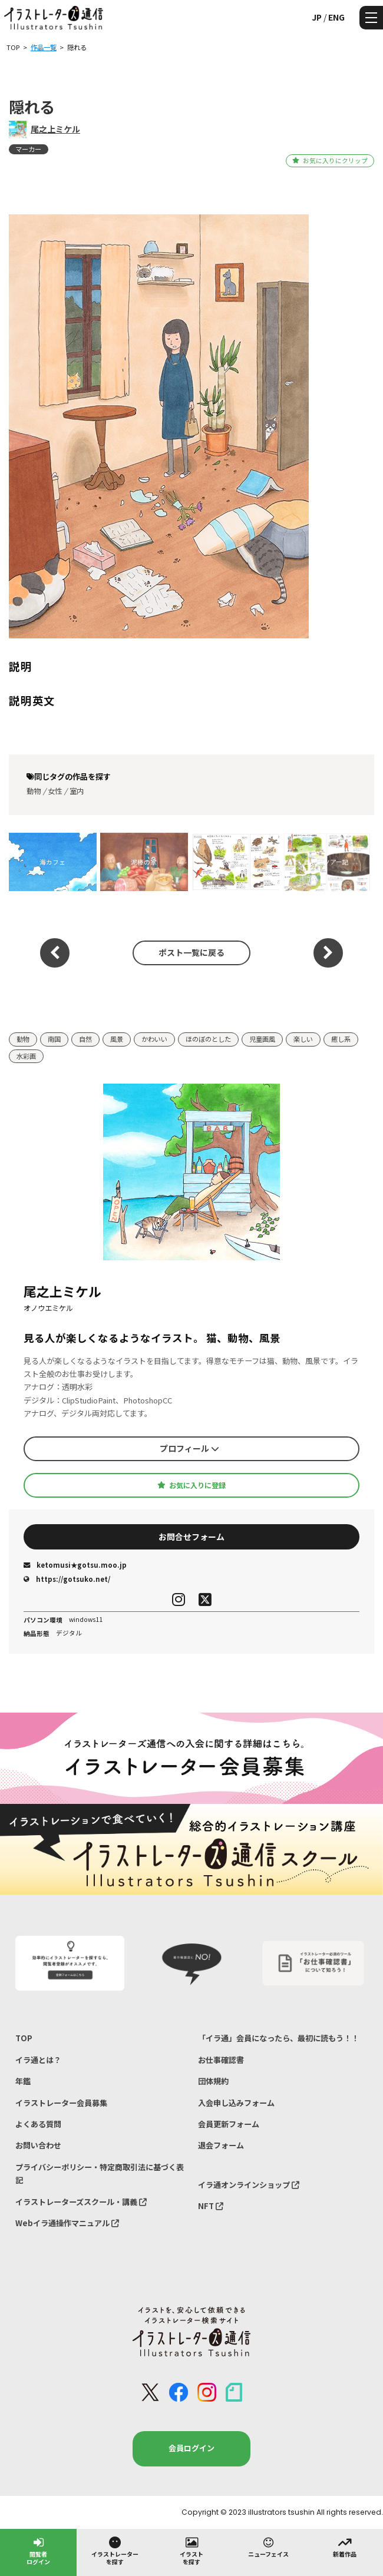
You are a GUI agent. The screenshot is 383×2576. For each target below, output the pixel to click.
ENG (336, 17)
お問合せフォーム (191, 1536)
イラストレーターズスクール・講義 (81, 2201)
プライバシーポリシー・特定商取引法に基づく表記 (99, 2173)
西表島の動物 (235, 861)
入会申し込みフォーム (236, 2102)
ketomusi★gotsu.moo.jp (75, 1565)
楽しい (303, 1039)
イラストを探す (191, 2550)
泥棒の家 (144, 861)
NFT (210, 2205)
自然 (85, 1039)
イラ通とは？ (38, 2059)
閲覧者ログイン (38, 2550)
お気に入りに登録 (191, 1485)
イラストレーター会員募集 (61, 2102)
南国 (54, 1039)
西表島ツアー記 (326, 861)
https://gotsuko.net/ (67, 1579)
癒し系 (341, 1039)
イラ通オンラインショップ (248, 2184)
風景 (116, 1039)
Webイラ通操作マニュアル (67, 2223)
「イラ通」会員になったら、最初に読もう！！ (278, 2038)
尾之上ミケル (55, 129)
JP (317, 17)
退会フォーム (221, 2145)
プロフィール (189, 1448)
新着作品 (344, 2546)
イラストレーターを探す (114, 2550)
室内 (77, 791)
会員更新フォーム (228, 2124)
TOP (23, 2038)
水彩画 (26, 1056)
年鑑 (23, 2081)
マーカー (28, 149)
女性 (55, 791)
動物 (34, 791)
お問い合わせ (38, 2145)
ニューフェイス (268, 2546)
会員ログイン (191, 2448)
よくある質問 (38, 2124)
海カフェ (52, 861)
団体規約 (213, 2081)
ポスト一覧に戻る (191, 952)
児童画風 (262, 1039)
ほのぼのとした (208, 1039)
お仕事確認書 (221, 2059)
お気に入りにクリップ (329, 160)
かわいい (154, 1039)
